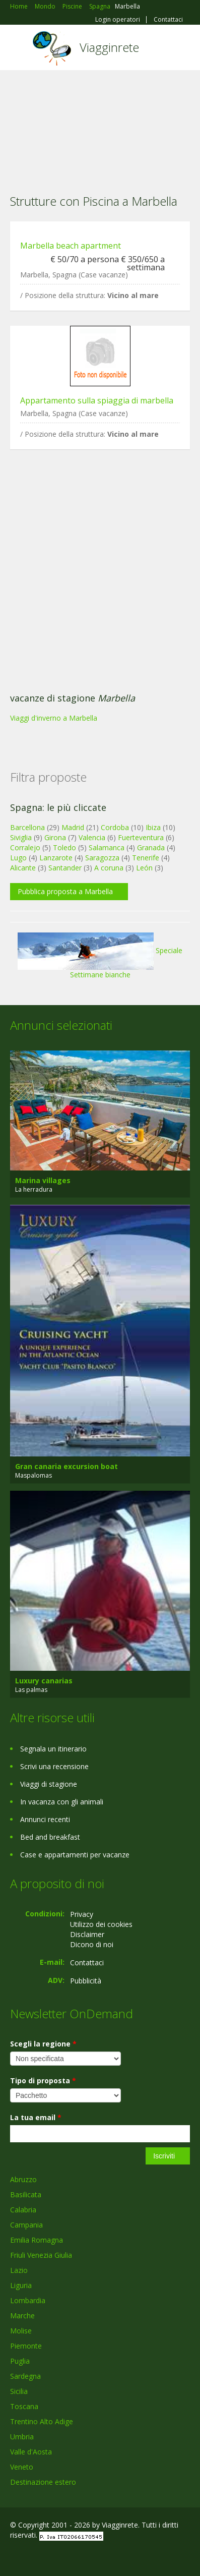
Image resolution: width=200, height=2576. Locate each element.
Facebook (13, 2557)
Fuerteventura (141, 837)
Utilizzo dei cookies (101, 1924)
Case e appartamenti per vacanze (74, 1854)
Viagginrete (109, 47)
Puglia (20, 2361)
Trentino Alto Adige (41, 2421)
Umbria (22, 2436)
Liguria (21, 2285)
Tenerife (145, 857)
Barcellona (27, 827)
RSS (83, 2557)
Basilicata (25, 2194)
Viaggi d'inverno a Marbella (53, 718)
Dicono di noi (91, 1944)
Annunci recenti (45, 1819)
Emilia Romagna (36, 2240)
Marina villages (43, 1180)
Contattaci (168, 19)
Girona (55, 837)
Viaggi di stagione (48, 1784)
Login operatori (117, 19)
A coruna (108, 867)
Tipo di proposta (43, 2080)
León (144, 867)
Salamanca (106, 847)
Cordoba (115, 827)
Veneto (21, 2467)
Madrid (72, 827)
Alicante (23, 867)
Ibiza (153, 827)
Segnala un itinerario (53, 1748)
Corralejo (25, 847)
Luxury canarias (44, 1680)
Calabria (23, 2209)
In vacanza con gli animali (61, 1801)
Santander (65, 867)
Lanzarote (56, 857)
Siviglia (21, 837)
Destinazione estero (43, 2482)
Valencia (92, 837)
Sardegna (25, 2376)
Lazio (19, 2270)
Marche (22, 2315)
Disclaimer (87, 1934)
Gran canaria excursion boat (66, 1466)
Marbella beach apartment (70, 245)
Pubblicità (85, 1980)
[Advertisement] (100, 125)
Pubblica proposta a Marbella (65, 891)
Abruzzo (23, 2179)
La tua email (35, 2117)
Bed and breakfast (50, 1837)
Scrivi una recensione (54, 1766)
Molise (21, 2330)
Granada (151, 847)
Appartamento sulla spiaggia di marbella (96, 400)
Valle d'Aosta (31, 2451)
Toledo (64, 847)
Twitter (59, 2557)
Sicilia (19, 2391)
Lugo (18, 857)
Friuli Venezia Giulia (41, 2255)
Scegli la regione (43, 2043)
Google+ (34, 2557)
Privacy (81, 1914)
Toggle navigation (19, 48)
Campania (26, 2225)
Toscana (24, 2406)
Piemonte (26, 2346)
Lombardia (27, 2300)
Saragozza (102, 857)
